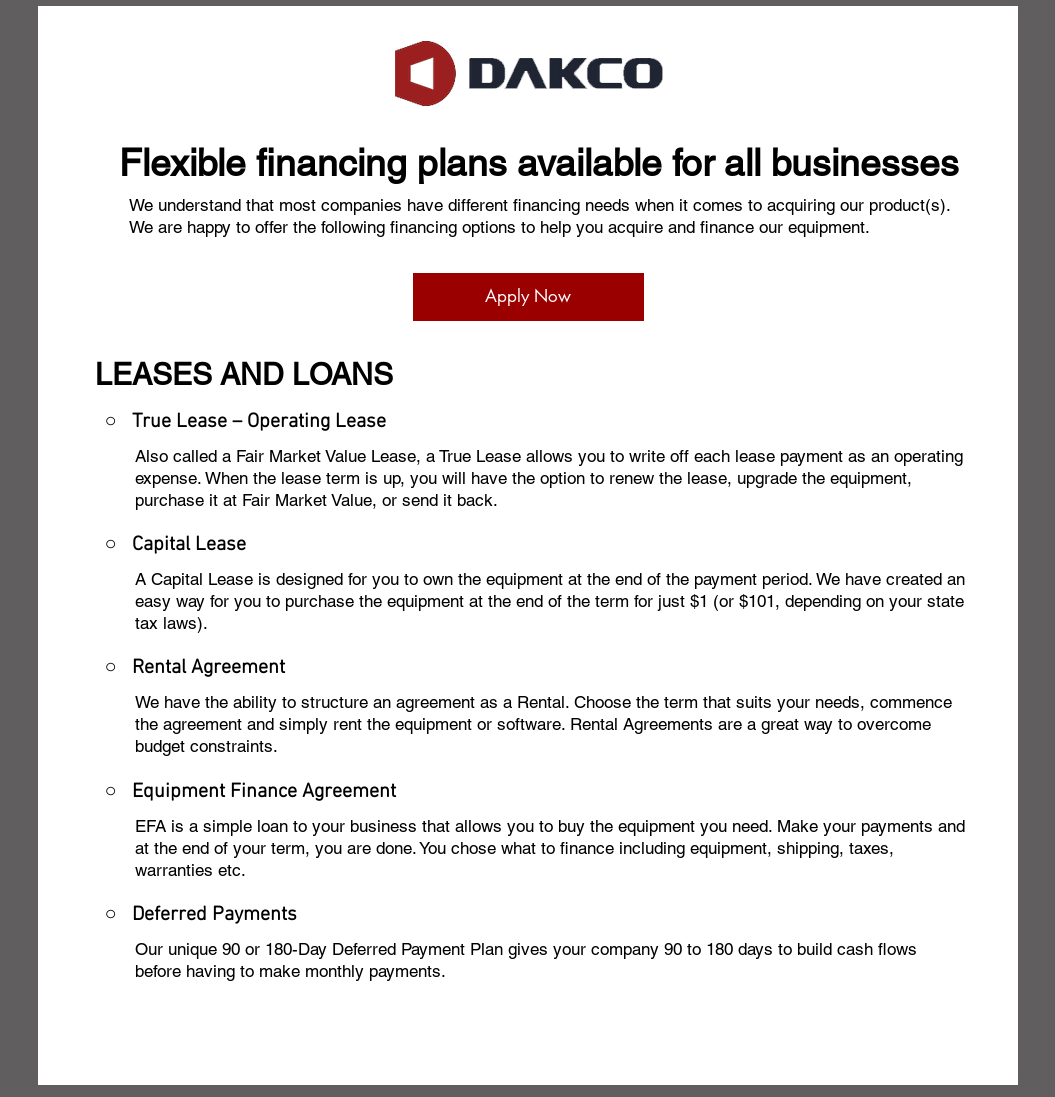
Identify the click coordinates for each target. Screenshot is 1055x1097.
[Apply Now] (528, 297)
